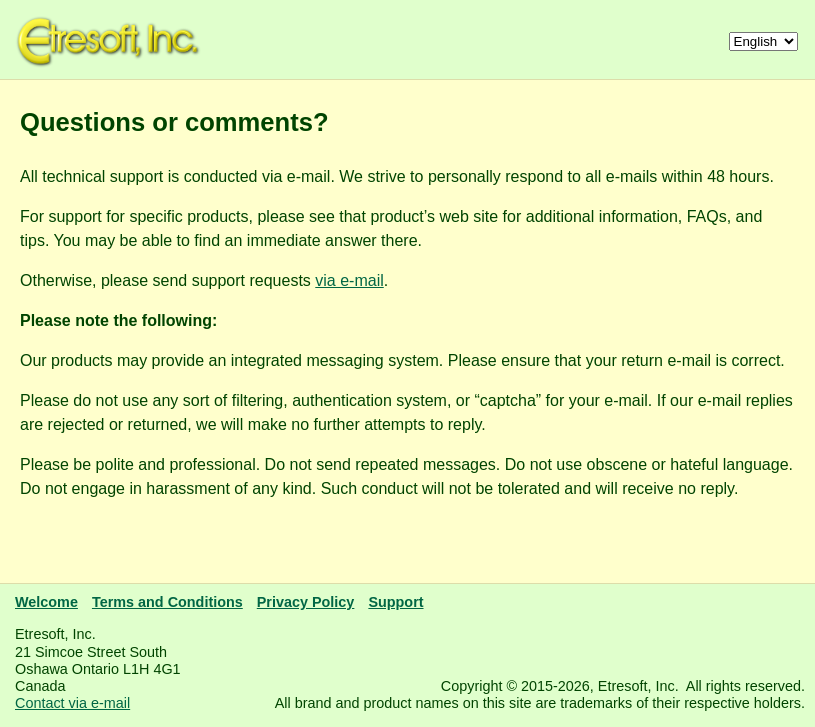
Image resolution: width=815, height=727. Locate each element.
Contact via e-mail (72, 703)
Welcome (46, 602)
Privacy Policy (306, 602)
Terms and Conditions (167, 602)
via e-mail (349, 280)
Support (395, 602)
